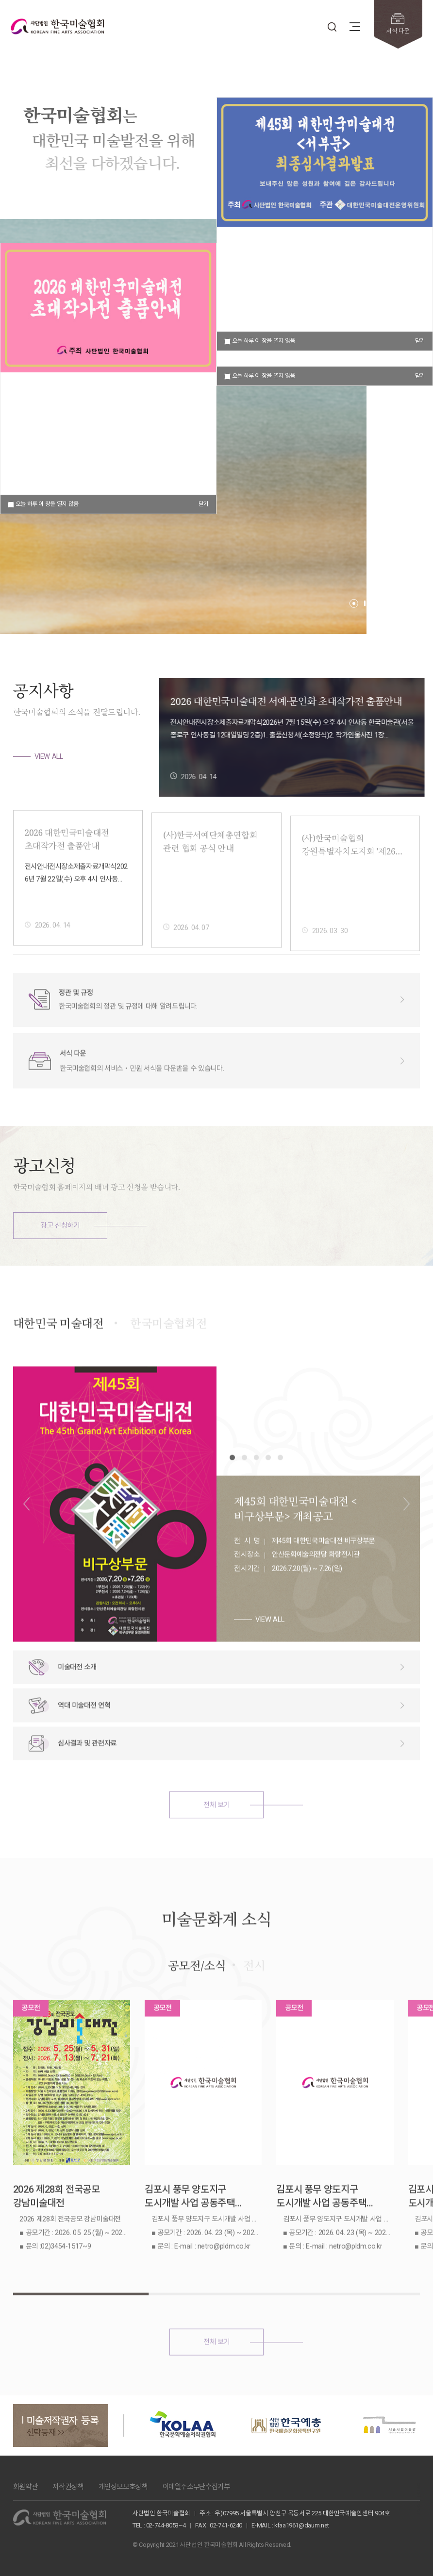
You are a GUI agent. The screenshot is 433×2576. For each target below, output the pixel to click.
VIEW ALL (48, 756)
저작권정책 (67, 2486)
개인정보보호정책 (123, 2486)
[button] (353, 603)
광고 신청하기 (60, 1225)
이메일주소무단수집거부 (196, 2486)
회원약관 (25, 2486)
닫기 (420, 375)
